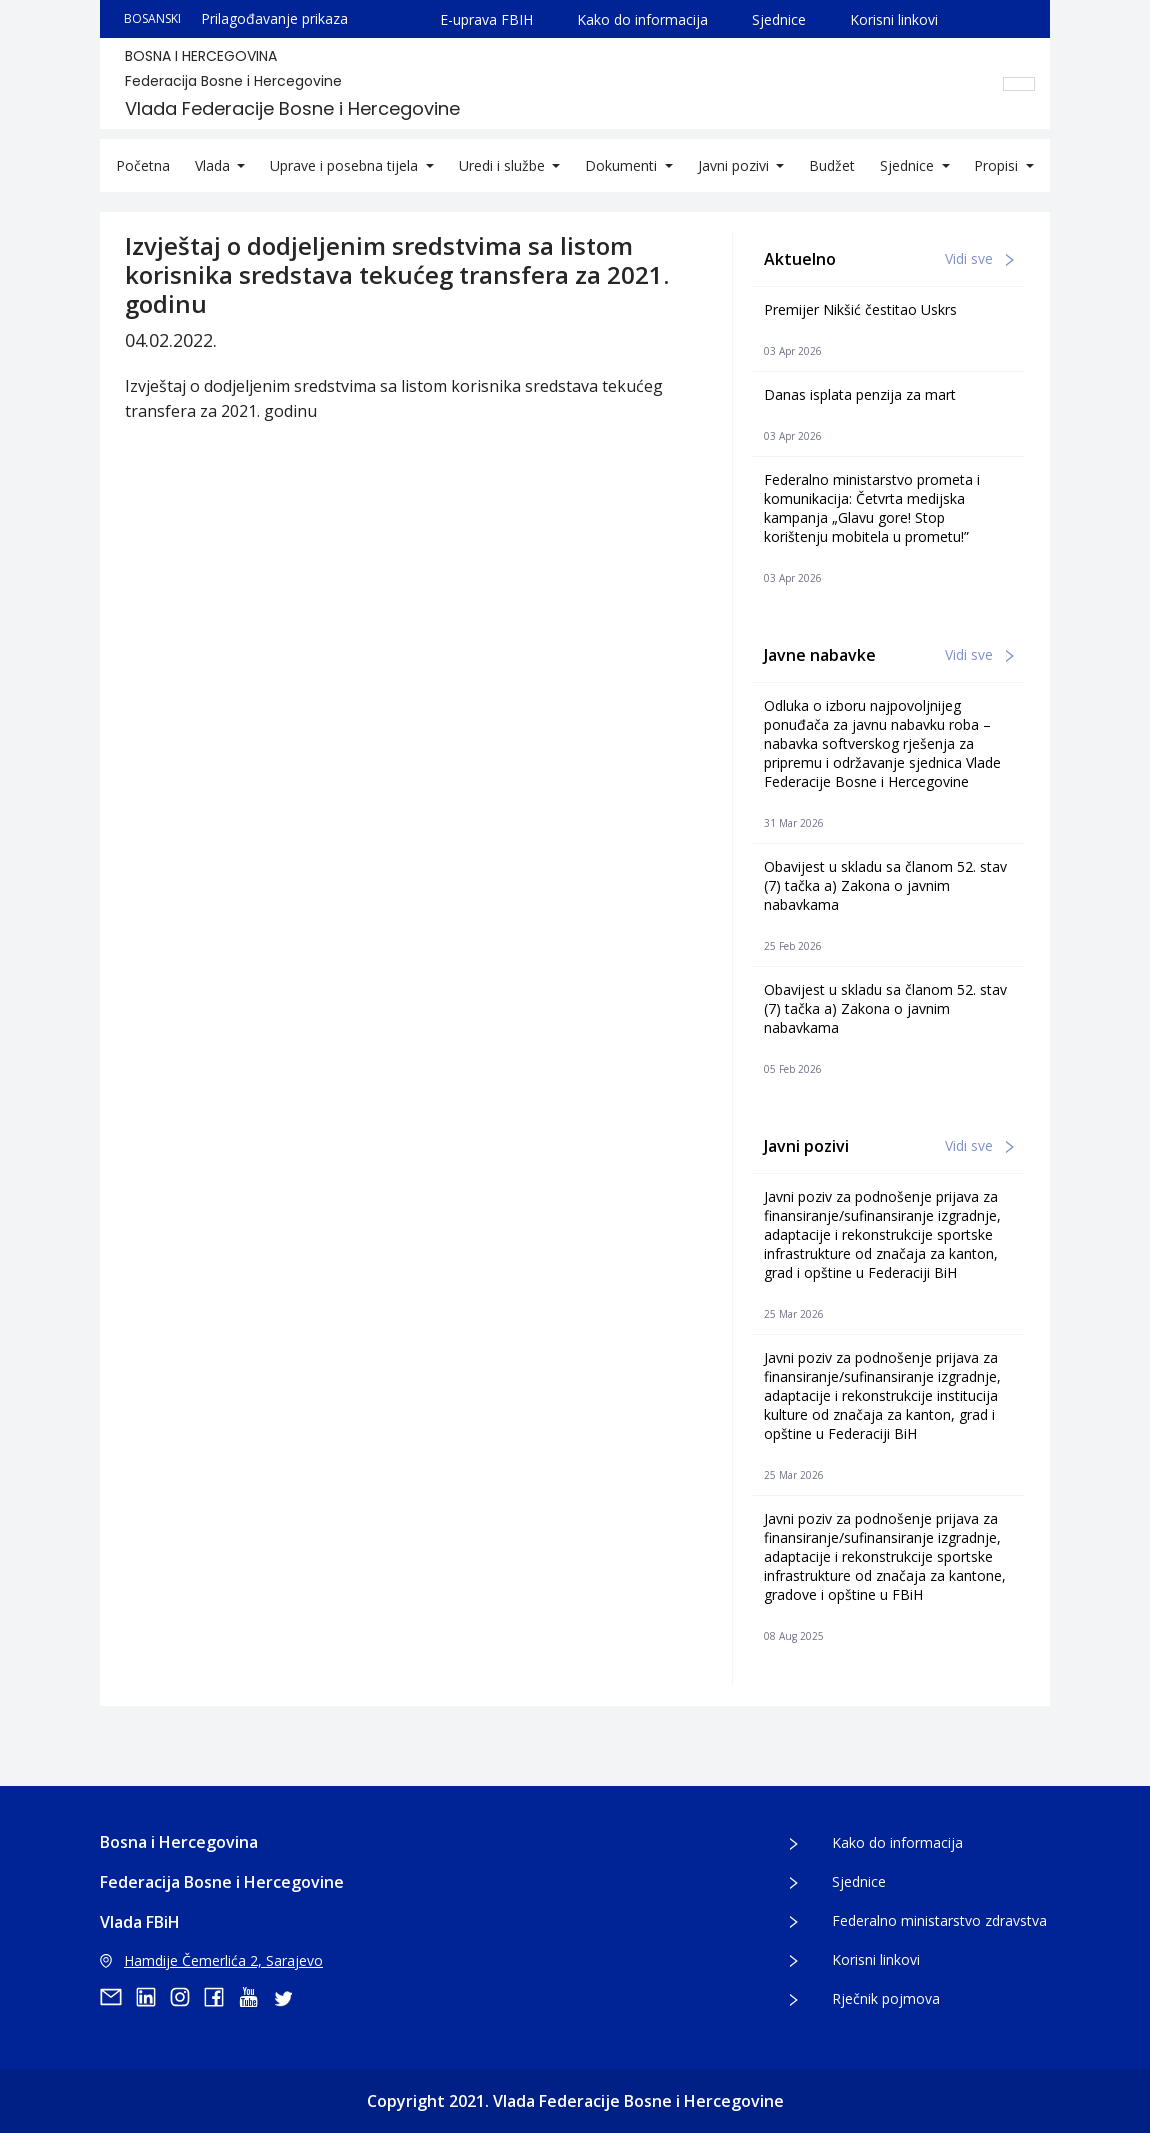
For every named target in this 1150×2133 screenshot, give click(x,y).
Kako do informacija (642, 19)
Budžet (832, 165)
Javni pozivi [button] (735, 165)
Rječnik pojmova (886, 1998)
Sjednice (779, 19)
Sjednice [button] (909, 165)
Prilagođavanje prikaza (274, 18)
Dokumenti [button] (623, 165)
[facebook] (221, 1997)
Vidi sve (979, 258)
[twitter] (289, 1997)
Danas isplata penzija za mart (860, 394)
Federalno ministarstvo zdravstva (939, 1920)
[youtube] (255, 1997)
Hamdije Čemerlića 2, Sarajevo (211, 1960)
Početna (143, 165)
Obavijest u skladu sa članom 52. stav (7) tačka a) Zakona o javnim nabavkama (885, 885)
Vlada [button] (214, 165)
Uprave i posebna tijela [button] (346, 165)
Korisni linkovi (894, 19)
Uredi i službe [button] (504, 165)
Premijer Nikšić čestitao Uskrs (860, 309)
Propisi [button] (998, 165)
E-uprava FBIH (486, 19)
